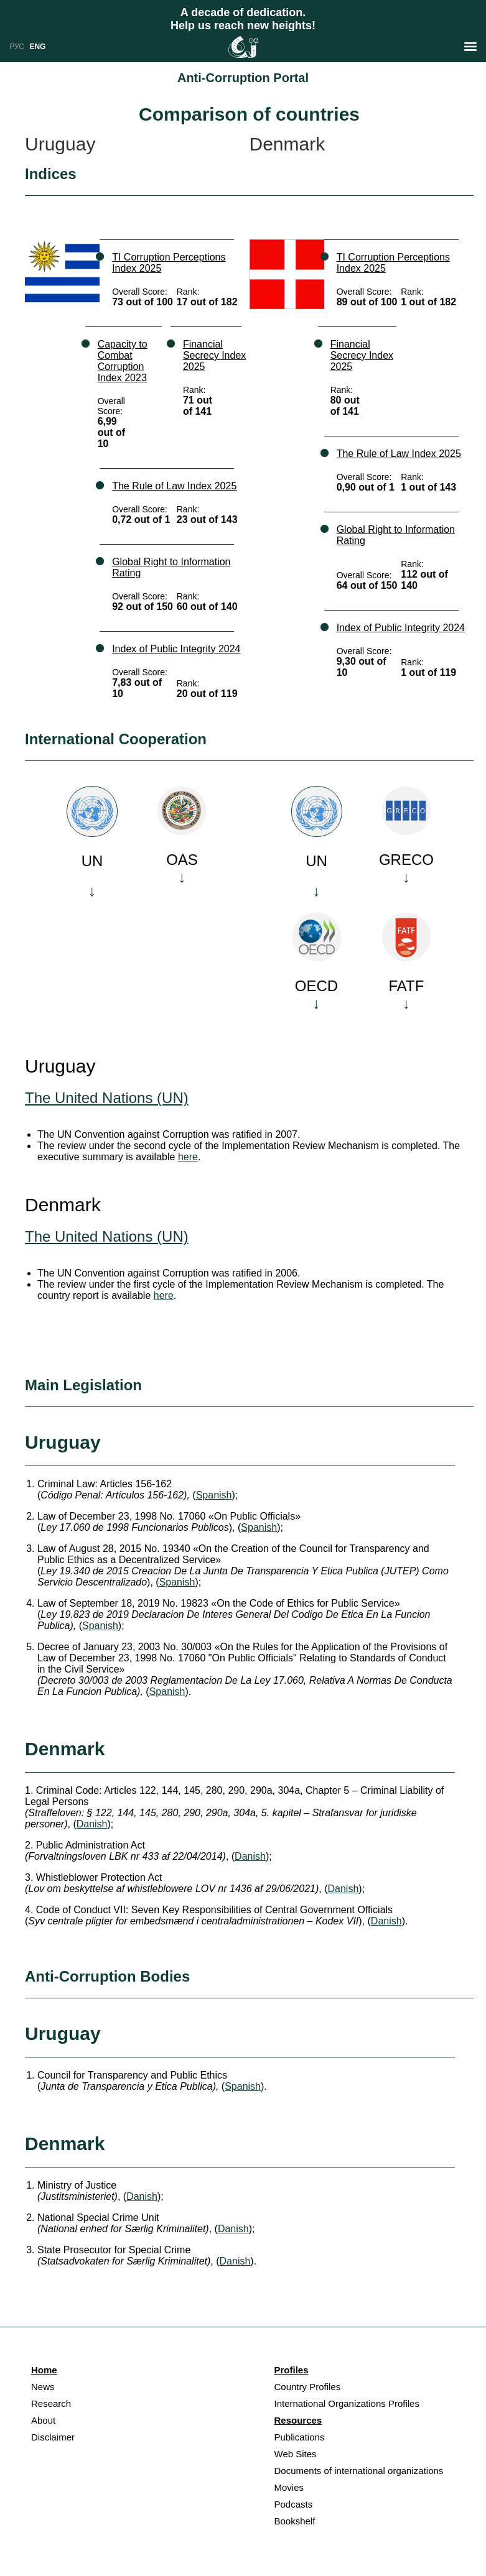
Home (44, 2370)
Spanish (214, 1495)
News (43, 2386)
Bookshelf (294, 2521)
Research (51, 2403)
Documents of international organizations (359, 2470)
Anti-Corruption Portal (243, 78)
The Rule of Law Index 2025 (174, 486)
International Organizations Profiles (346, 2403)
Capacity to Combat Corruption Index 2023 (122, 361)
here (188, 1157)
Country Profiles (307, 2386)
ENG (37, 46)
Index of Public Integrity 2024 (176, 649)
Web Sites (295, 2454)
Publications (299, 2437)
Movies (289, 2487)
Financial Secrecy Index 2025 (214, 355)
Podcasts (293, 2504)
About (43, 2420)
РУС (16, 46)
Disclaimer (53, 2437)
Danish (92, 1824)
